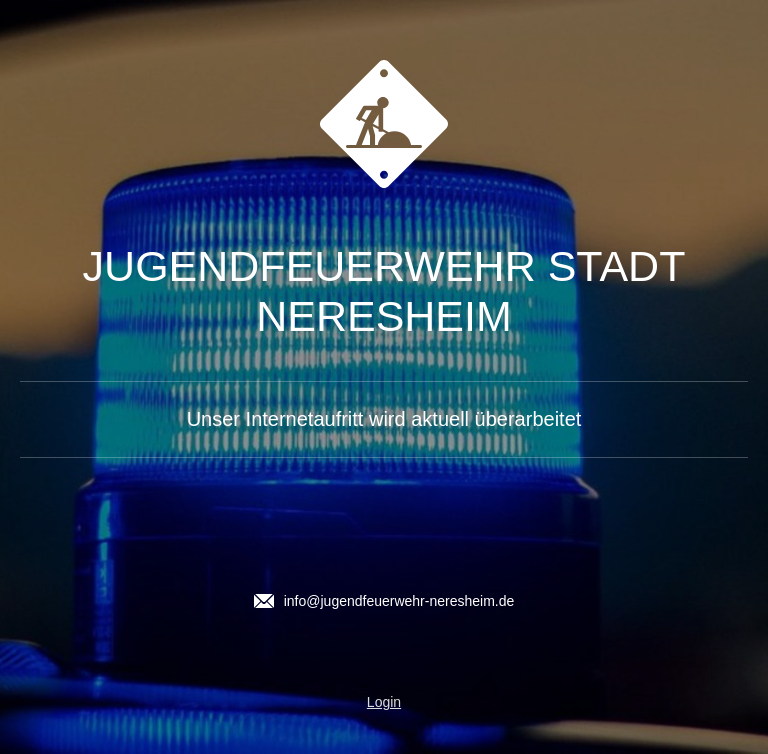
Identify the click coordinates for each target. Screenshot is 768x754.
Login (384, 702)
